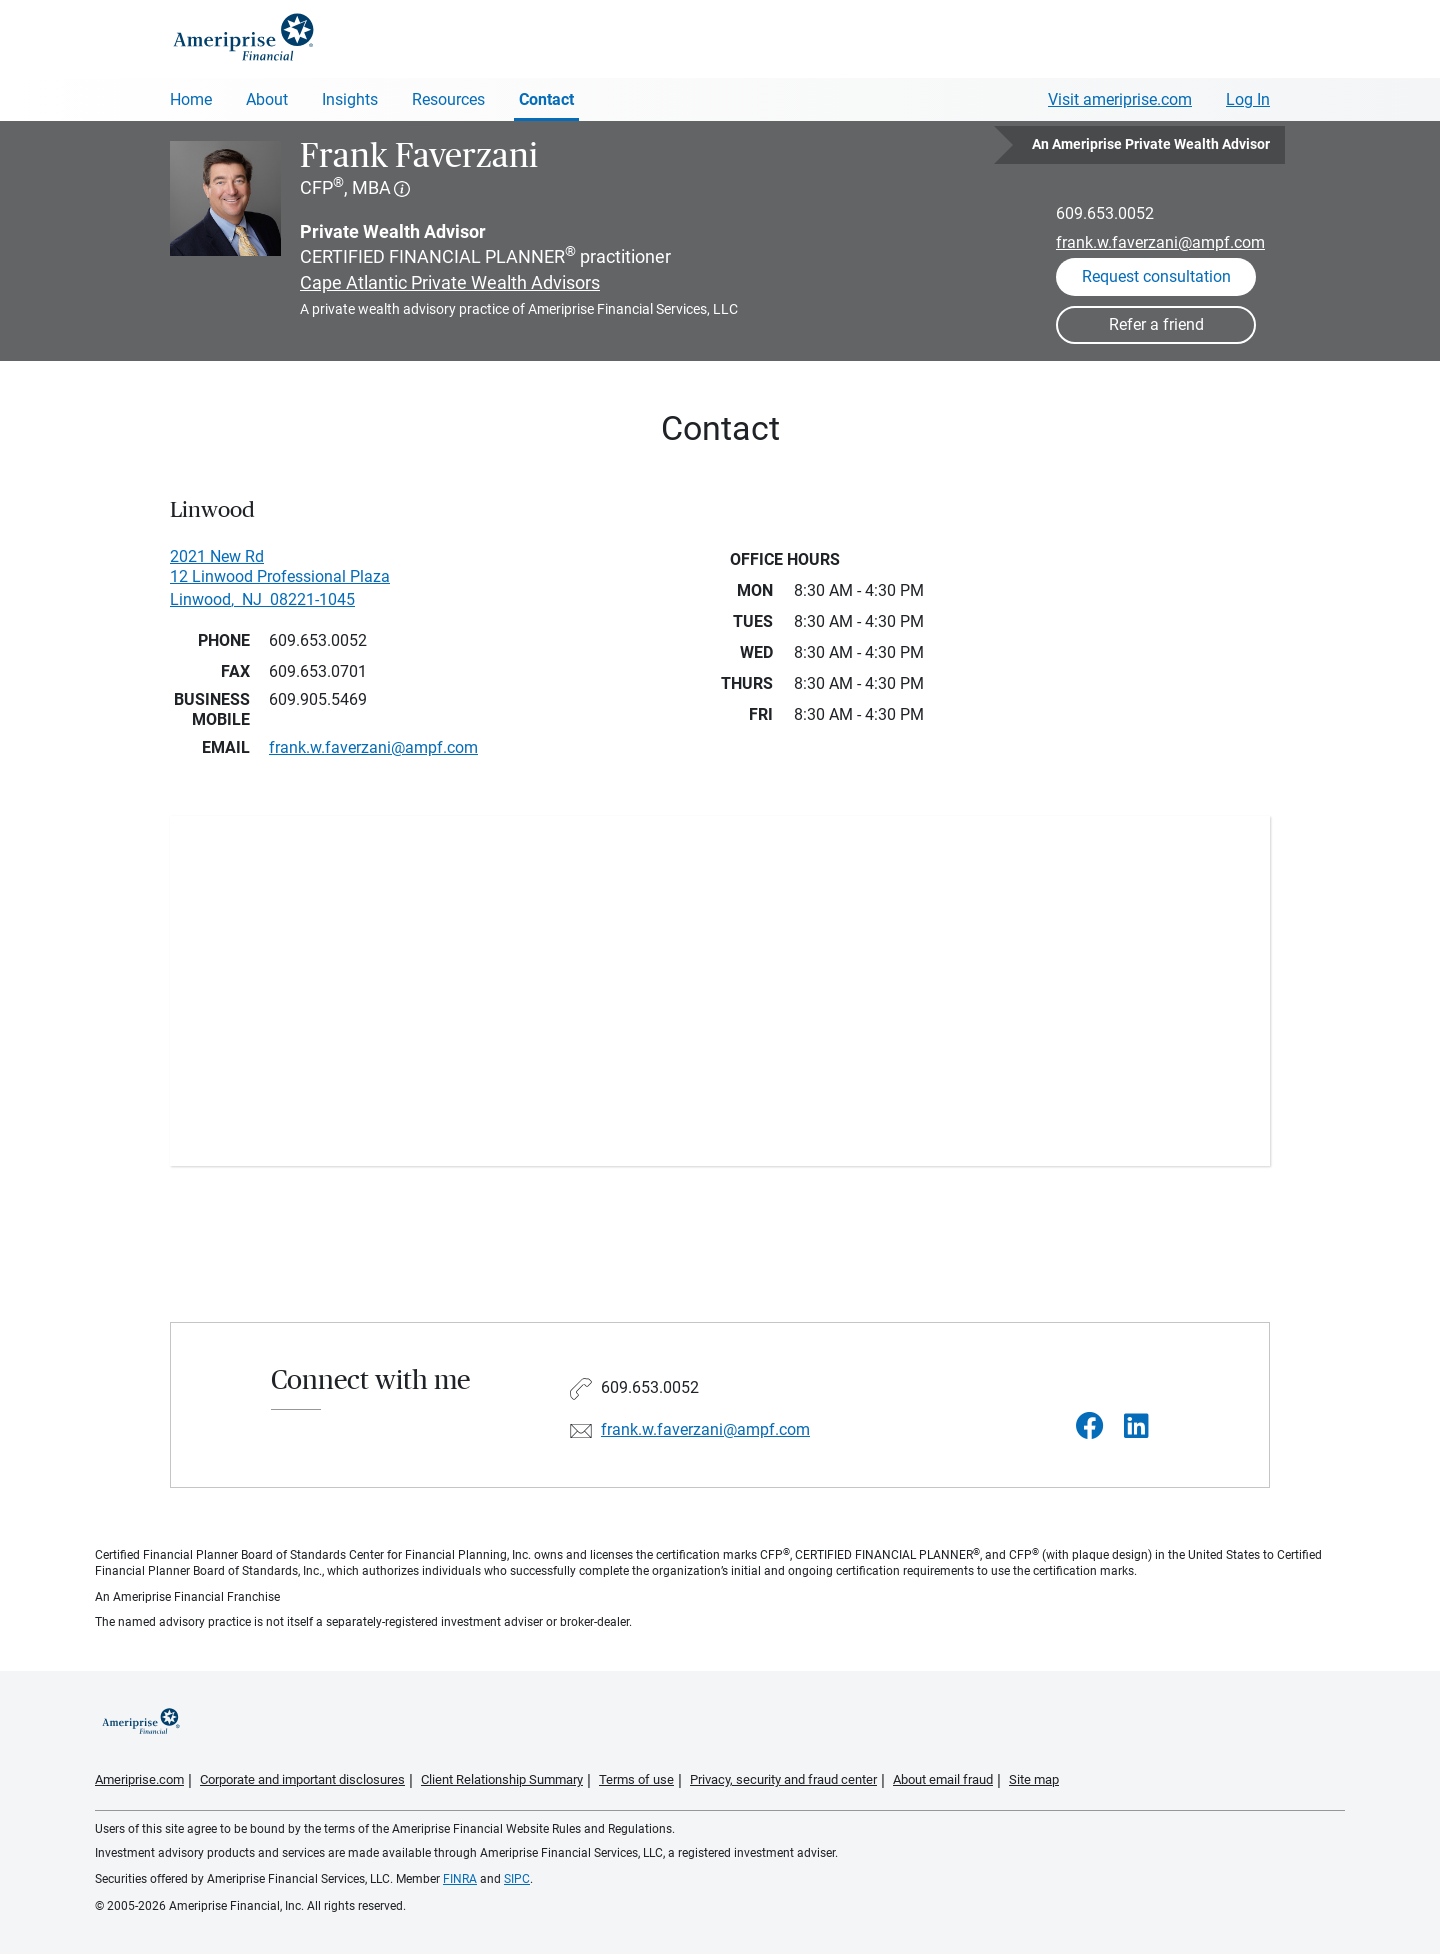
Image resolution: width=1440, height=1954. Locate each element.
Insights (350, 99)
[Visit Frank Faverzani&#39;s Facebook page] (1090, 1426)
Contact (546, 99)
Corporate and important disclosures (302, 1779)
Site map (1034, 1779)
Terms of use (636, 1779)
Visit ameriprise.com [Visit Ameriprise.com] (1120, 99)
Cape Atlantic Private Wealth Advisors (450, 282)
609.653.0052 (1105, 213)
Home (191, 99)
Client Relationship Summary (502, 1779)
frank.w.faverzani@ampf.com (1160, 242)
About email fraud (943, 1779)
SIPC (517, 1879)
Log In (1248, 99)
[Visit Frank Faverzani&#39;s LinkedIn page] (1136, 1426)
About (267, 99)
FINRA (460, 1879)
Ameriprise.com (139, 1779)
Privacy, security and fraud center (783, 1779)
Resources (448, 99)
